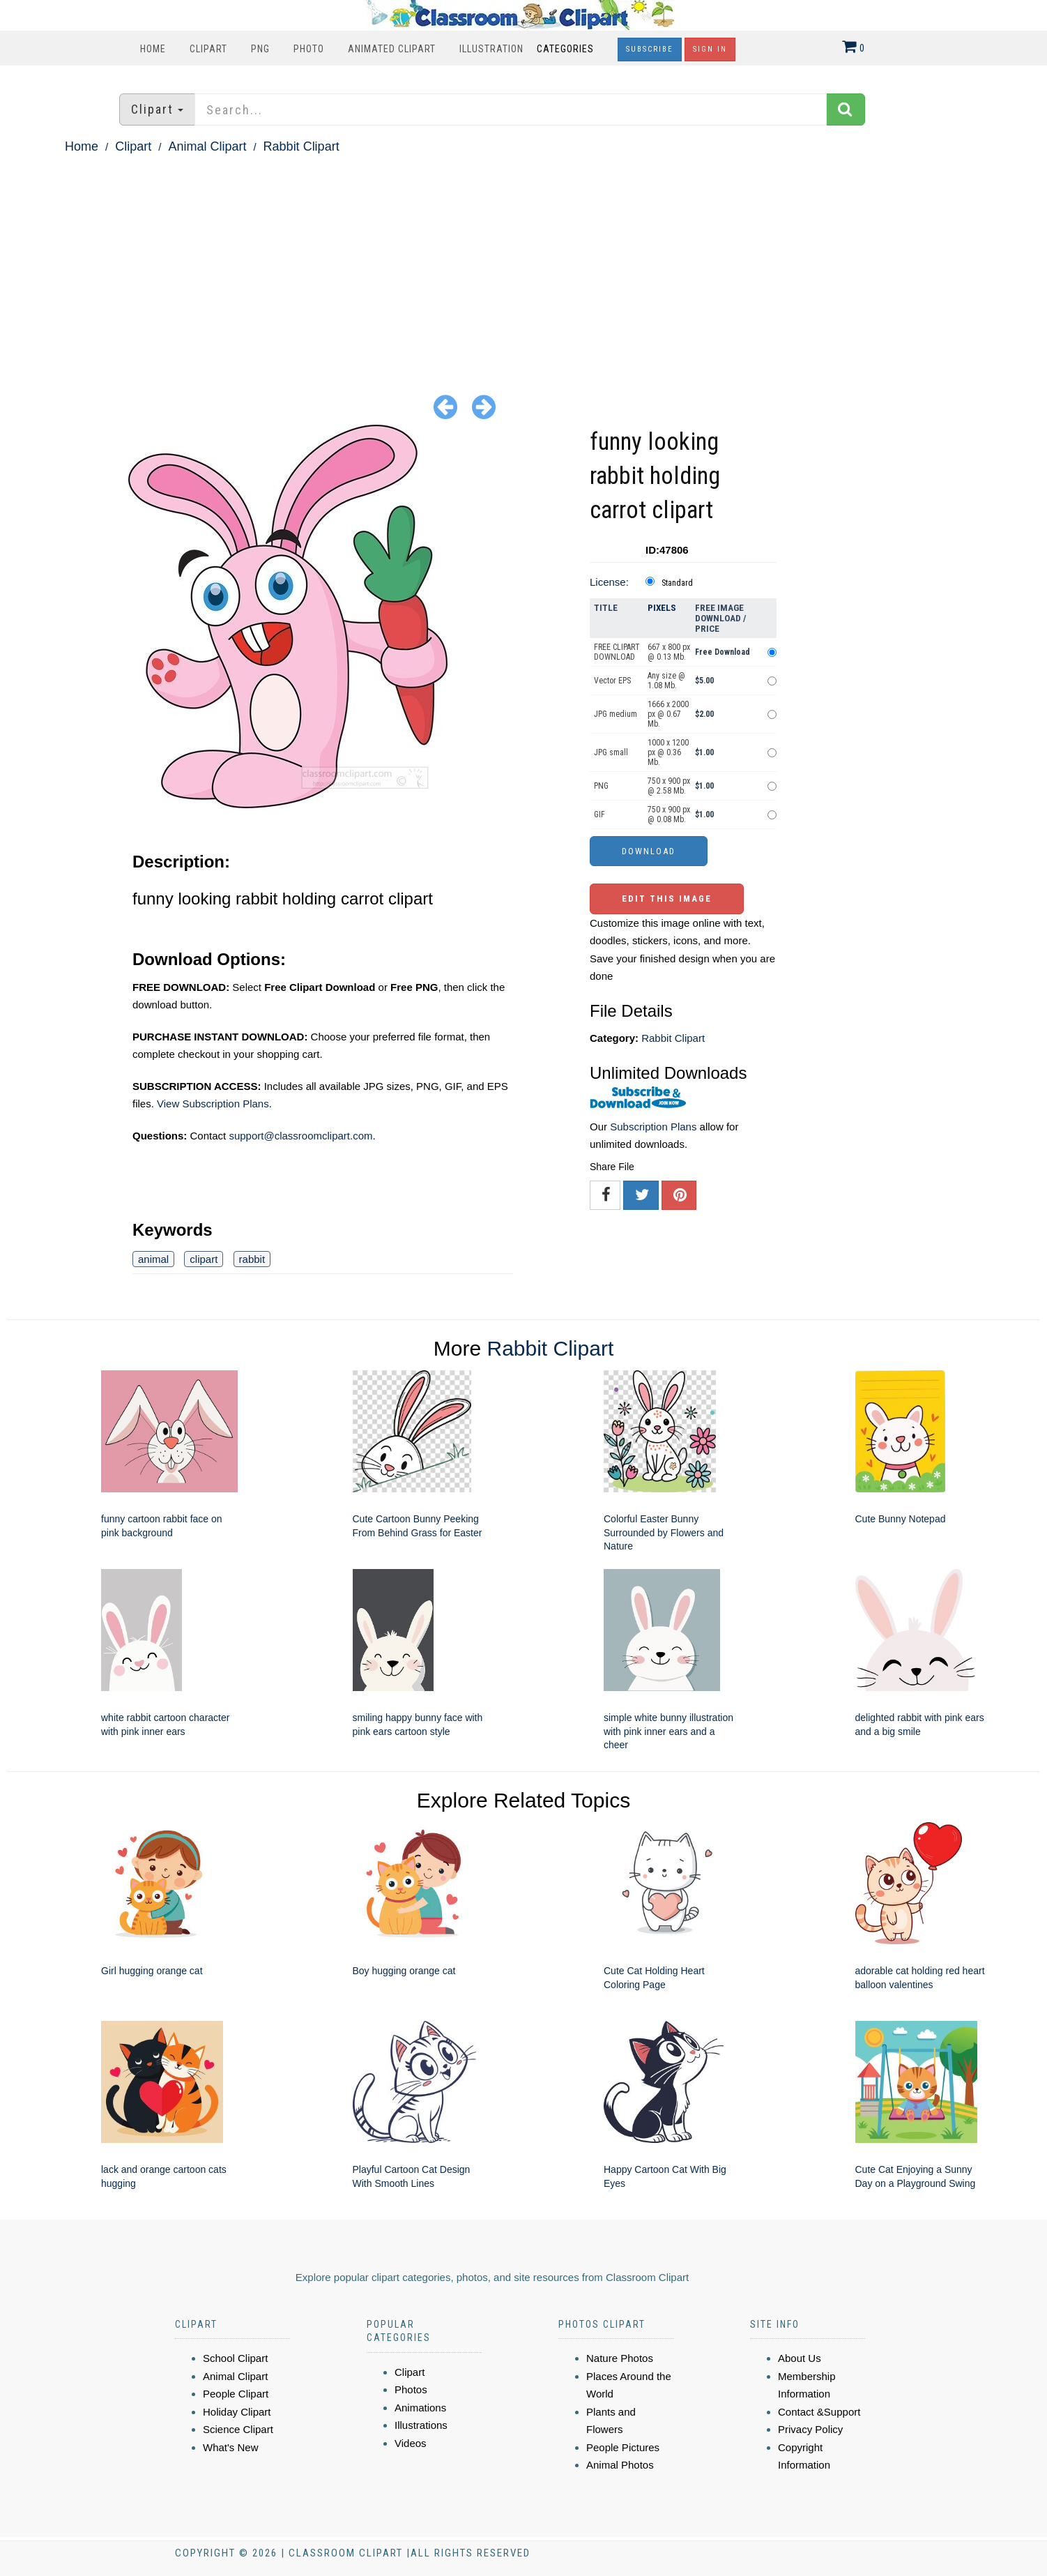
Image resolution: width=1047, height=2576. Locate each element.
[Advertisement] (523, 262)
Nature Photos (619, 2358)
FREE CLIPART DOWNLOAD (617, 652)
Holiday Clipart (237, 2412)
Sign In (710, 49)
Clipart (208, 48)
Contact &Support (819, 2412)
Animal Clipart (207, 146)
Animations (420, 2408)
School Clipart (235, 2358)
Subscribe (649, 49)
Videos (411, 2443)
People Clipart (235, 2394)
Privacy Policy (810, 2429)
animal (153, 1259)
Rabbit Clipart (301, 146)
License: (609, 582)
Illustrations (421, 2425)
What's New (231, 2447)
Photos (411, 2389)
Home (153, 48)
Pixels (662, 608)
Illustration (491, 48)
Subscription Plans (653, 1126)
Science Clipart (238, 2429)
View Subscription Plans (213, 1103)
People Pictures (622, 2447)
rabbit (252, 1259)
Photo (308, 48)
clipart (203, 1259)
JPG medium (615, 714)
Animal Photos (620, 2465)
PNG (260, 48)
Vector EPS (612, 680)
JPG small (611, 752)
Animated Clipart (392, 48)
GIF (599, 814)
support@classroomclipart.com (300, 1136)
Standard (677, 583)
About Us (799, 2358)
